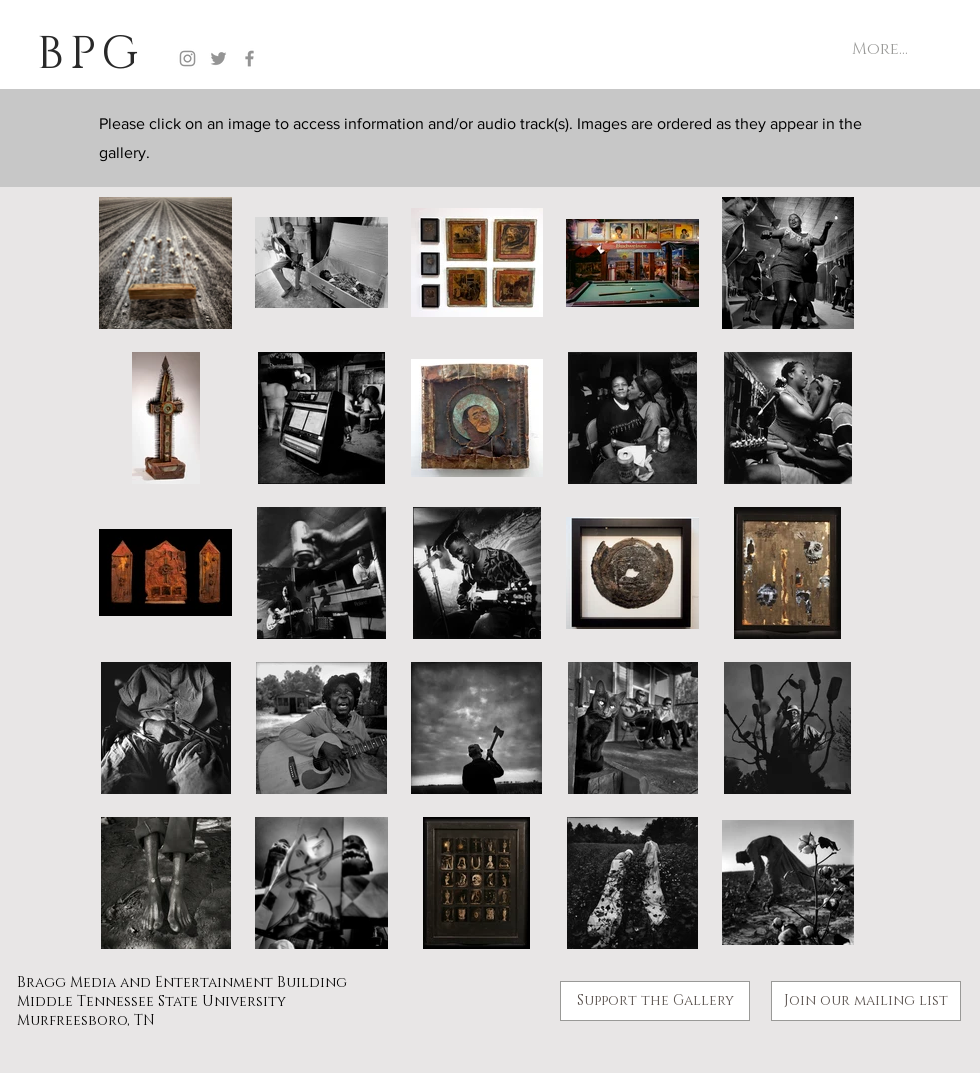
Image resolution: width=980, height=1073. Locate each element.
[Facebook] (249, 58)
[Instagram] (187, 58)
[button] (866, 1001)
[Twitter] (218, 58)
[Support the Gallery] (655, 1001)
